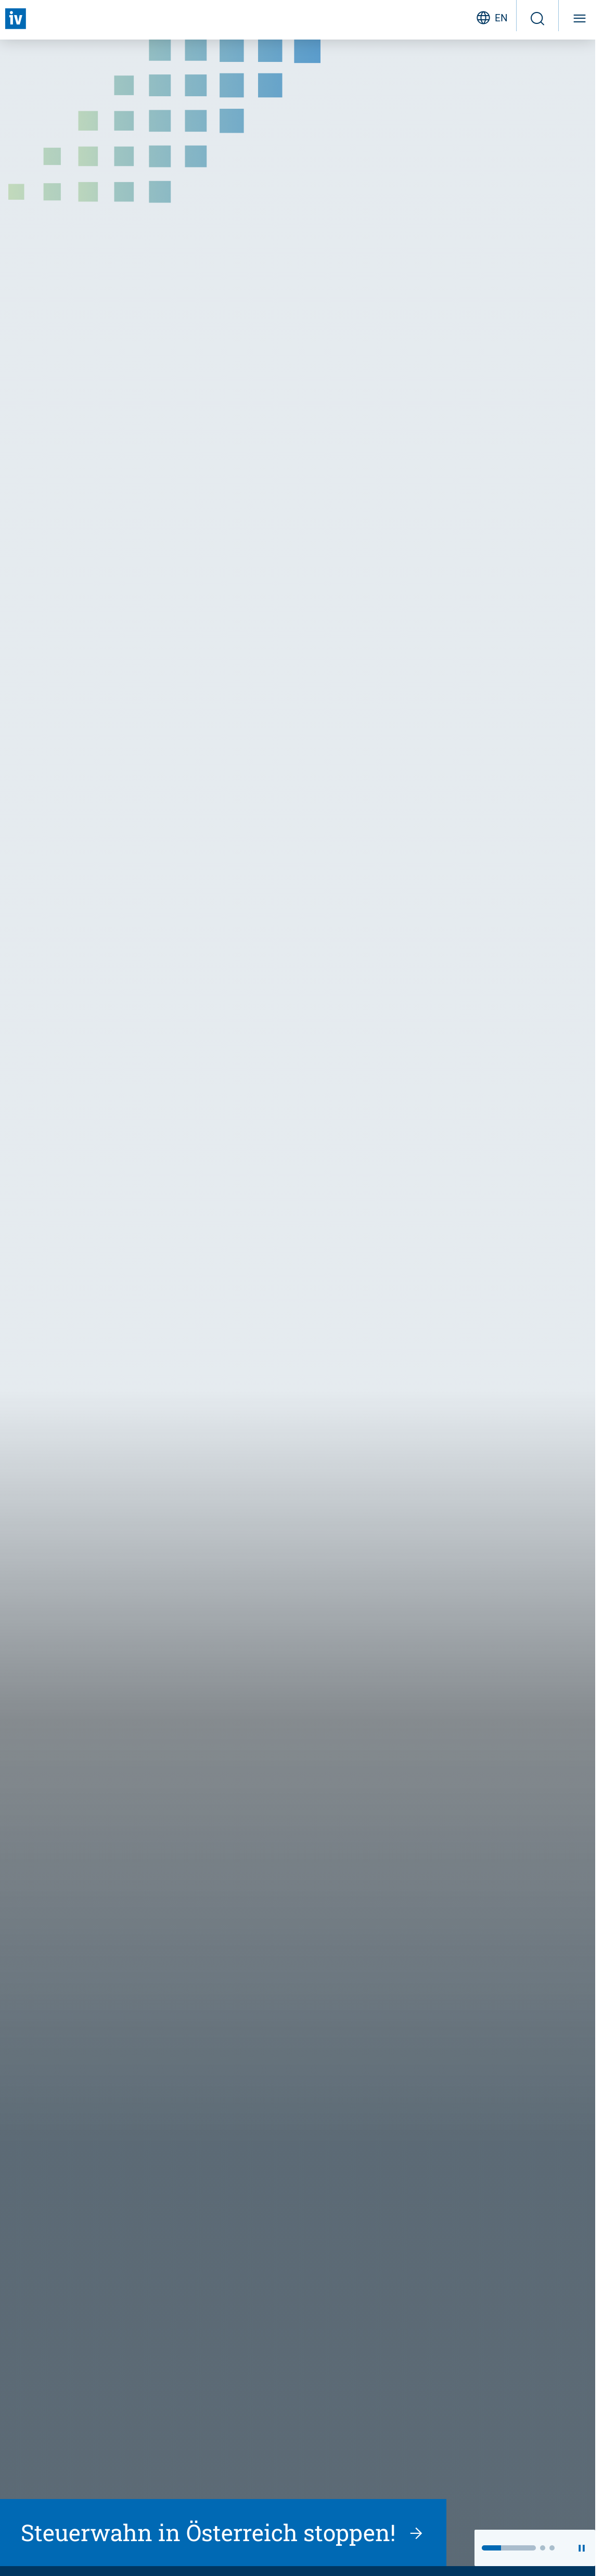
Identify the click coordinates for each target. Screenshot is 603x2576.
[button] (509, 2548)
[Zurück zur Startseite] (15, 18)
